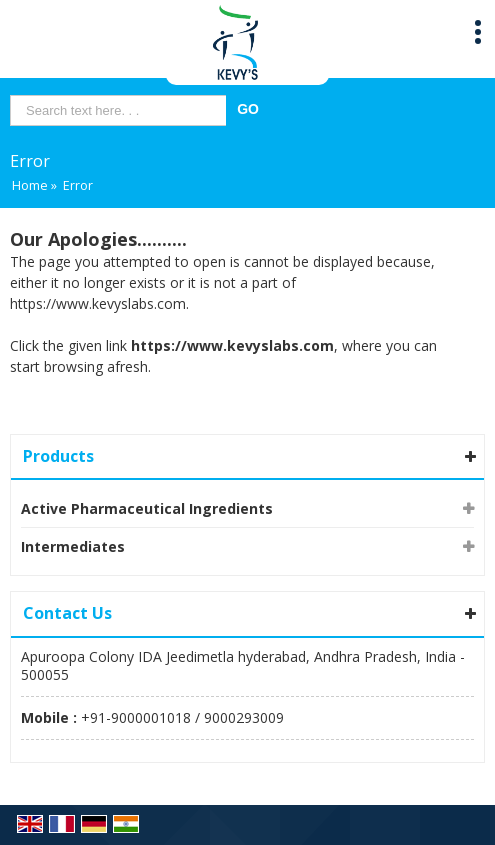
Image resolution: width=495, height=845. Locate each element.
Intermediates (73, 546)
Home (30, 185)
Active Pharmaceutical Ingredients (147, 508)
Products (58, 456)
